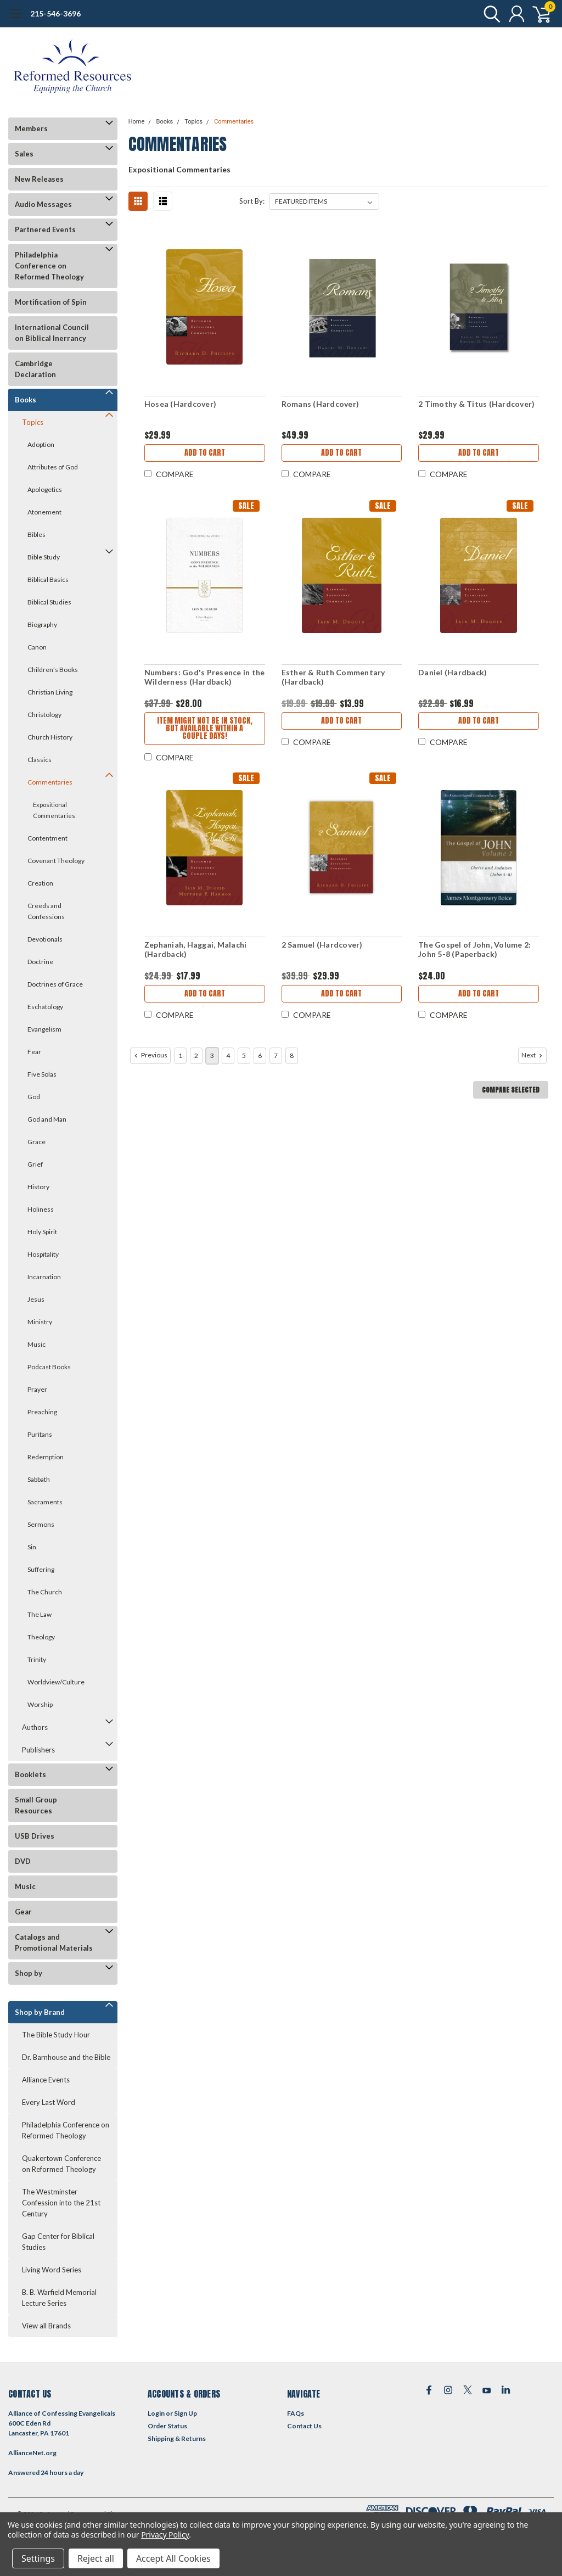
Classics (39, 759)
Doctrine (40, 961)
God (33, 1097)
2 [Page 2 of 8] (196, 1055)
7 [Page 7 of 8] (276, 1055)
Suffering (40, 1569)
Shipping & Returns (177, 2438)
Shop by (28, 1973)
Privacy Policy (165, 2534)
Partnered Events (45, 229)
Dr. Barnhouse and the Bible (66, 2057)
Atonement (44, 512)
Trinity (36, 1659)
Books (25, 399)
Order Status (167, 2426)
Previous (149, 1055)
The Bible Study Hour (56, 2034)
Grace (36, 1142)
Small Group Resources (36, 1805)
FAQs (295, 2413)
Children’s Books (52, 669)
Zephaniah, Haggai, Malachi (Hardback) (195, 949)
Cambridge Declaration (35, 369)
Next (532, 1055)
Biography (42, 624)
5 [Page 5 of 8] (244, 1055)
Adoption (40, 444)
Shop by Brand (40, 2012)
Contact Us (304, 2426)
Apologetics (44, 489)
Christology (44, 714)
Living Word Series (51, 2269)
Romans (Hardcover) (320, 403)
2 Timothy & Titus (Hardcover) (476, 403)
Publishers (38, 1749)
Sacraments (45, 1502)
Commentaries (49, 782)
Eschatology (45, 1007)
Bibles (36, 534)
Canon (37, 647)
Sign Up (185, 2413)
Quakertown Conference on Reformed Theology (61, 2164)
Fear (34, 1052)
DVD (23, 1861)
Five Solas (42, 1074)
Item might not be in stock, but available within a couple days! (204, 728)
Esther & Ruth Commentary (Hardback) (333, 677)
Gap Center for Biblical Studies (58, 2242)
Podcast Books (49, 1367)
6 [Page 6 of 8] (260, 1055)
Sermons (40, 1524)
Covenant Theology (56, 860)
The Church (44, 1592)
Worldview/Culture (56, 1682)
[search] (489, 13)
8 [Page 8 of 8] (292, 1055)
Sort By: (252, 201)
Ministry (39, 1322)
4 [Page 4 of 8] (228, 1055)
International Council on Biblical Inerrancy (52, 333)
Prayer (37, 1389)
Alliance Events (46, 2079)
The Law (39, 1614)
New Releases (39, 179)
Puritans (39, 1434)
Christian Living (49, 692)
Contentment (47, 838)
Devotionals (45, 939)
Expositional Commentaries (54, 810)
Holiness (40, 1209)
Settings (38, 2558)
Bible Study (43, 557)
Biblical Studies (49, 602)
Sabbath (38, 1479)
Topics (32, 422)
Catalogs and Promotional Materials (54, 1942)
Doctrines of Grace (55, 984)
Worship (40, 1704)
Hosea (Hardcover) (180, 403)
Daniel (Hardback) (452, 672)
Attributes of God (52, 467)
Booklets (30, 1774)
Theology (41, 1637)
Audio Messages (43, 204)
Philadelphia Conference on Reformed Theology (49, 265)
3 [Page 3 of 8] (212, 1055)
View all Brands (46, 2325)
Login (156, 2413)
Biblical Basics (48, 579)
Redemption (45, 1457)
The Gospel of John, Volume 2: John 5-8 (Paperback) (474, 949)
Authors (35, 1727)
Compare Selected (510, 1090)
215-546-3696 (55, 13)
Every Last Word (48, 2102)
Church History (49, 737)
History (38, 1187)
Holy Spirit (42, 1232)
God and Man (46, 1119)
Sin (31, 1547)
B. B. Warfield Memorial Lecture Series (59, 2298)
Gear (23, 1911)
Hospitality (43, 1254)
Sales (24, 153)
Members (31, 128)
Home (136, 121)
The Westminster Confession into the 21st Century (61, 2202)
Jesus (35, 1299)
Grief (35, 1164)
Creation (40, 883)
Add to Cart (204, 452)
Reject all (95, 2558)
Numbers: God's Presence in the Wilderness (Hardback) (204, 677)
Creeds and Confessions (46, 911)
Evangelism (44, 1029)
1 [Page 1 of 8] (180, 1055)
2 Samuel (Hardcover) (322, 944)
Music (36, 1344)
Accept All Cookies (173, 2558)
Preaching (42, 1412)
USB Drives (34, 1836)
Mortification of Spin (51, 302)
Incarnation (44, 1277)
